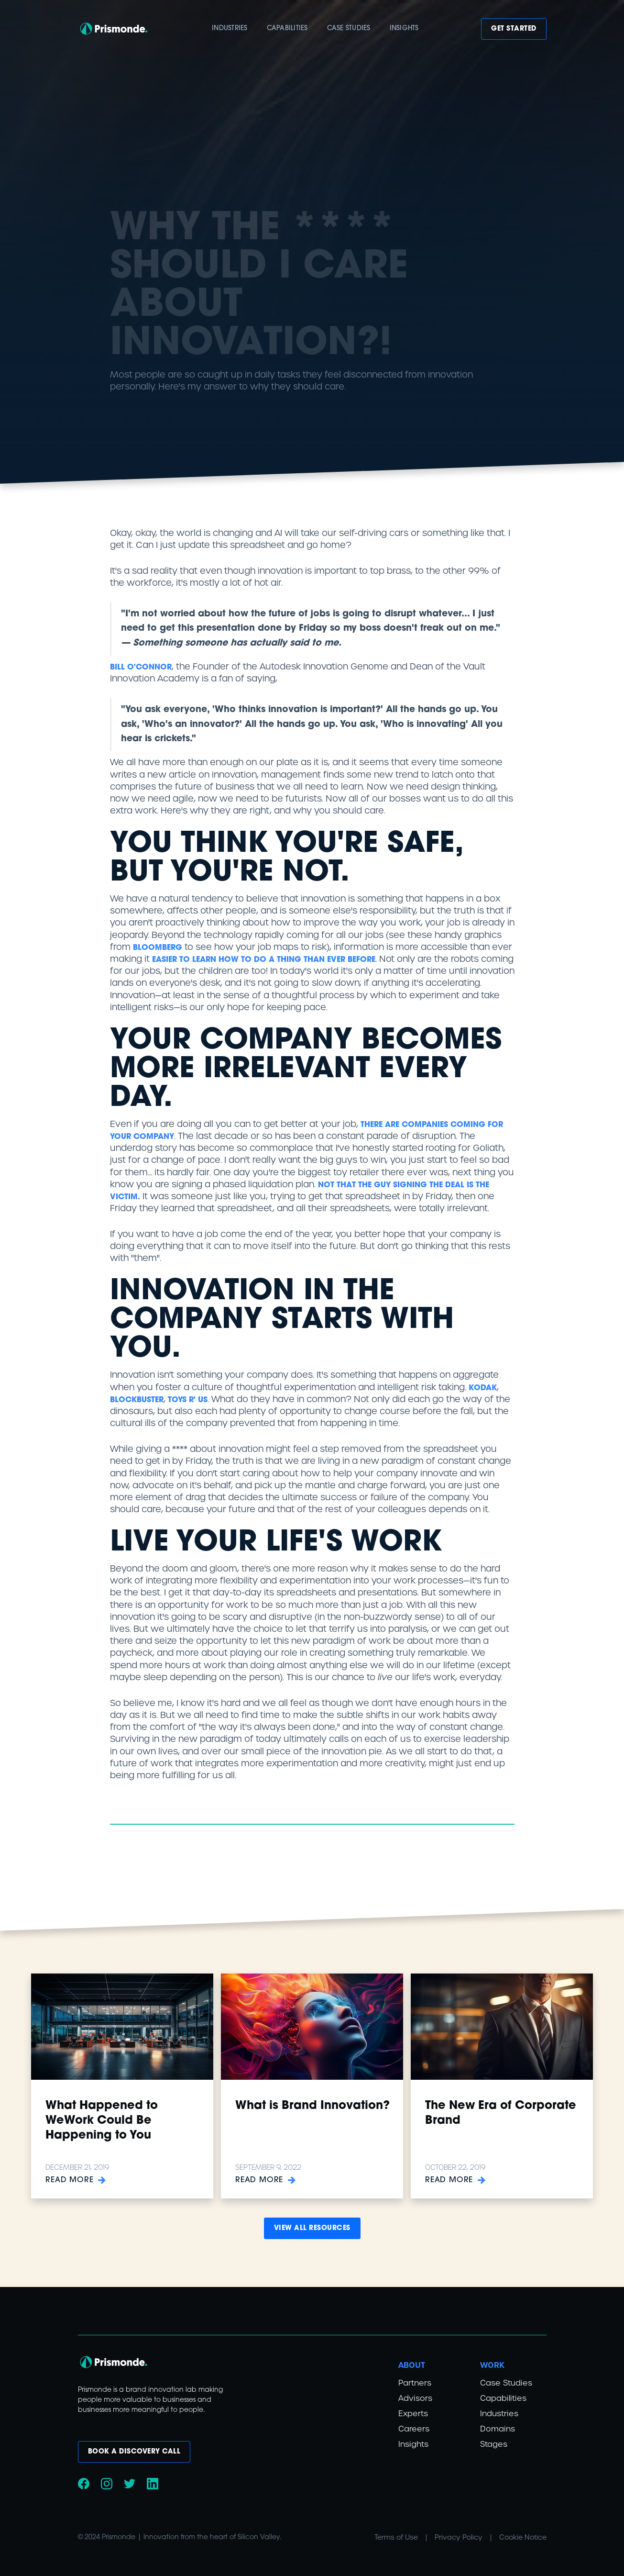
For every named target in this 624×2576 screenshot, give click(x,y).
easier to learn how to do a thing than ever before (263, 960)
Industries (230, 28)
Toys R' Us (188, 1400)
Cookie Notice (523, 2537)
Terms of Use (396, 2537)
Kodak (483, 1388)
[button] (229, 28)
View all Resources (312, 2228)
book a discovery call (134, 2451)
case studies (349, 28)
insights (404, 28)
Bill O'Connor (141, 667)
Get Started (513, 29)
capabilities (287, 28)
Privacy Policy (458, 2537)
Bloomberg (157, 948)
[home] (114, 28)
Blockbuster (137, 1400)
